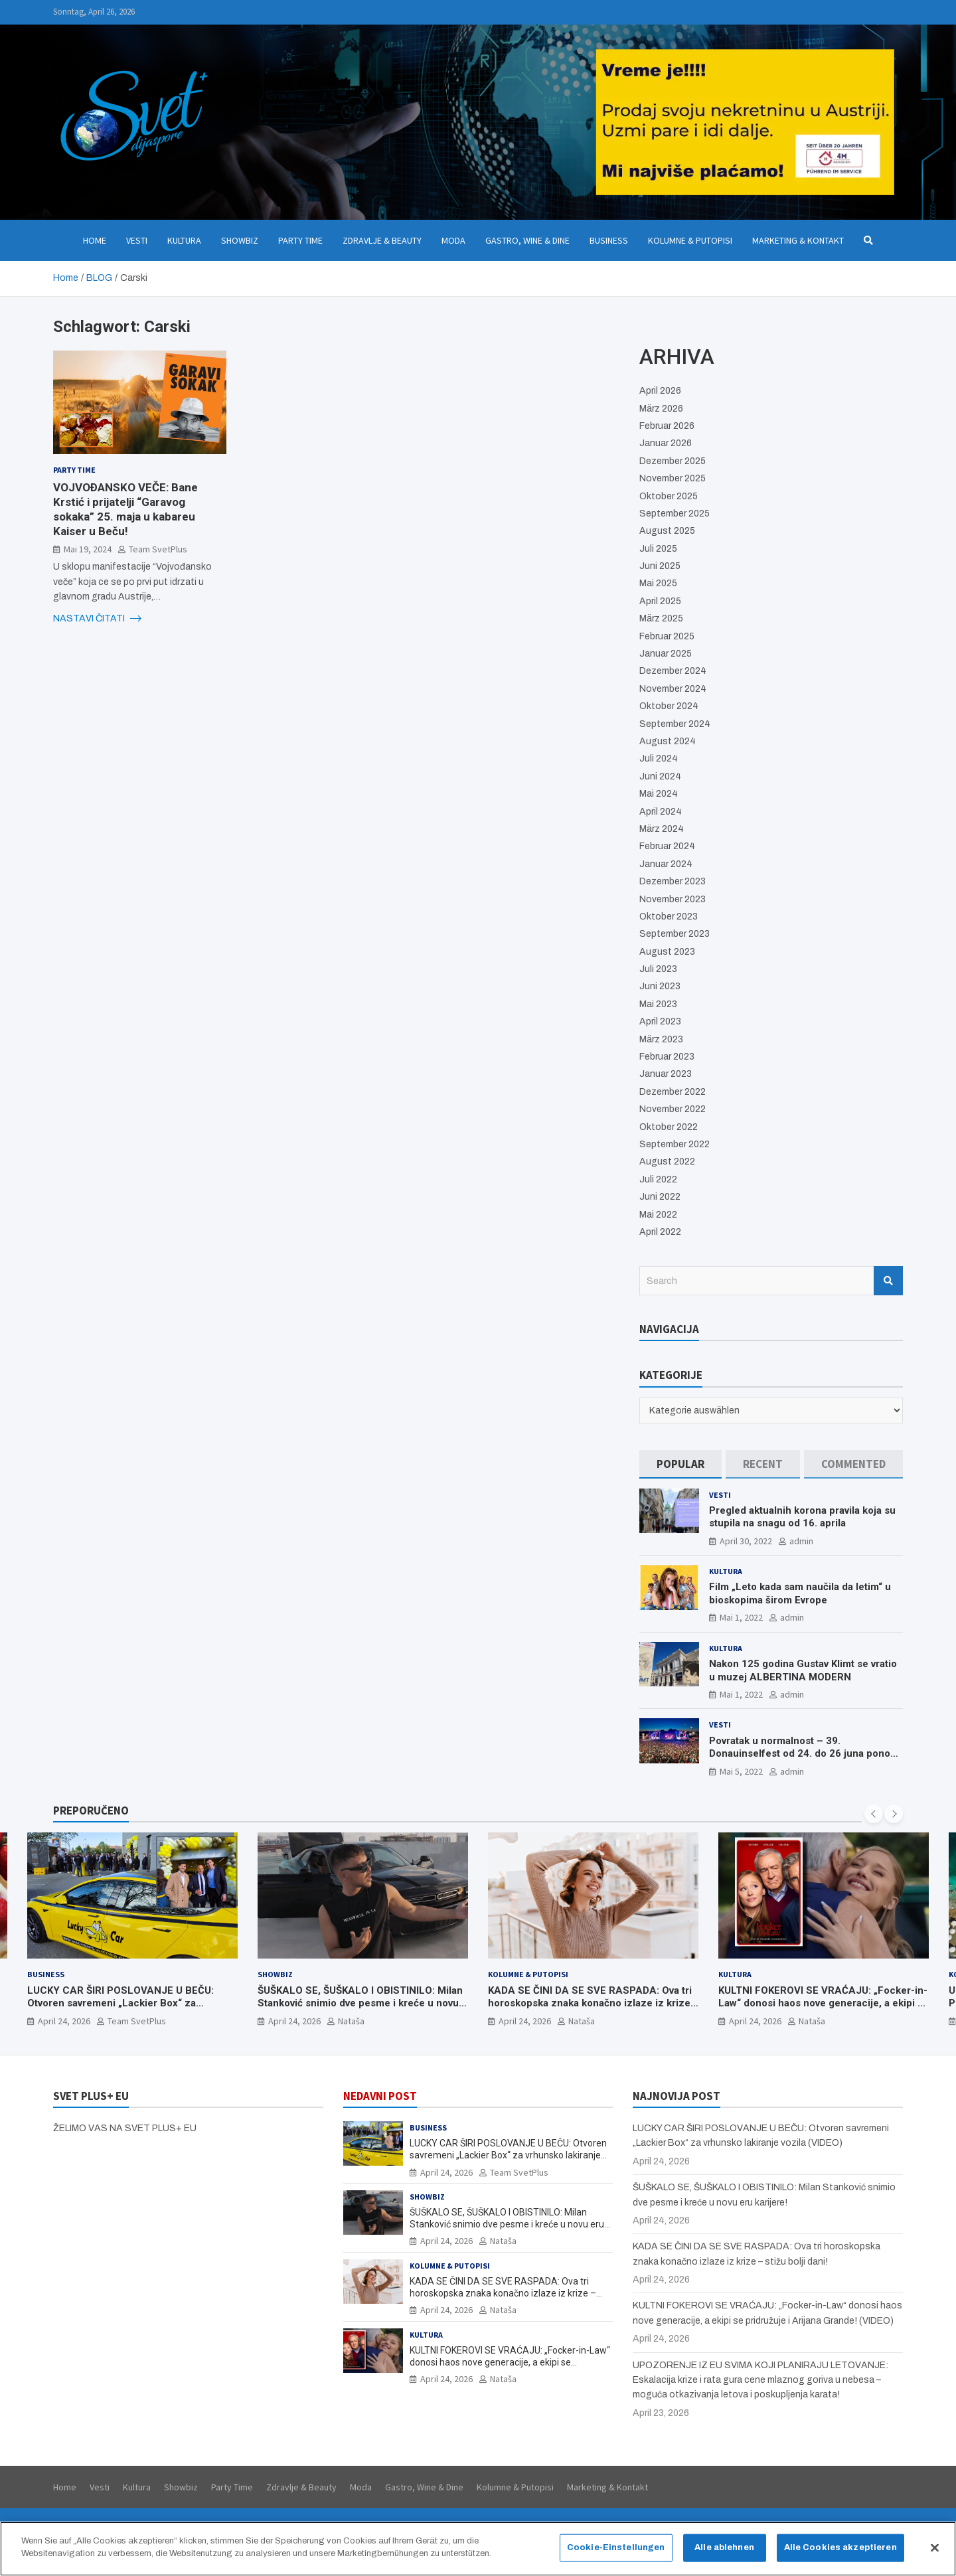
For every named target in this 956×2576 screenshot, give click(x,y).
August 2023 (667, 952)
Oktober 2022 (668, 1127)
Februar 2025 (666, 636)
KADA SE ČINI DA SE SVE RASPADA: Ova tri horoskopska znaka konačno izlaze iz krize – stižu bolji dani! (590, 2003)
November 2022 (672, 1109)
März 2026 (661, 409)
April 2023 (660, 1021)
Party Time (300, 240)
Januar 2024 (665, 864)
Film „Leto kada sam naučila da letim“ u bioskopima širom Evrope (800, 1593)
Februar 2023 (666, 1057)
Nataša (351, 2020)
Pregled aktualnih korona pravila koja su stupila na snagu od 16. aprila (802, 1517)
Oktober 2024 (668, 706)
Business (609, 240)
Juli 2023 (658, 969)
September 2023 (674, 934)
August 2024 (667, 741)
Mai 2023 (658, 1004)
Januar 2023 (665, 1074)
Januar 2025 (665, 654)
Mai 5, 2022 (741, 1771)
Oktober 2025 (668, 496)
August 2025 (667, 531)
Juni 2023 (659, 986)
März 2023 (661, 1039)
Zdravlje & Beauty (382, 240)
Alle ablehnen (724, 2554)
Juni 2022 (659, 1197)
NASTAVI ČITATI (97, 618)
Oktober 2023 (668, 917)
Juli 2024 (658, 759)
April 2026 (660, 391)
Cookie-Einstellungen (616, 2554)
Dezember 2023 (672, 881)
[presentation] (873, 1814)
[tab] (680, 1464)
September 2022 (674, 1144)
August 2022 (667, 1162)
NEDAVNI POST (380, 2096)
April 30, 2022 (746, 1541)
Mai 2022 (658, 1215)
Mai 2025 (658, 583)
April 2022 (660, 1232)
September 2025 (674, 514)
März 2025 (661, 618)
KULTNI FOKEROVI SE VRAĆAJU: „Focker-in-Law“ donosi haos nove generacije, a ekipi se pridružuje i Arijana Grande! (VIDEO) (823, 2003)
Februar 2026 (666, 426)
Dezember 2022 (672, 1092)
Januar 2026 (665, 443)
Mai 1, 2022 (741, 1617)
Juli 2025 (658, 549)
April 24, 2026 (64, 2020)
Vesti (136, 240)
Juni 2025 (659, 566)
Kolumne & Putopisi (690, 240)
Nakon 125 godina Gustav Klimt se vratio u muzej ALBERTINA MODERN (803, 1670)
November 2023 (672, 899)
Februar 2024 (667, 846)
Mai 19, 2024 (88, 549)
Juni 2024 (660, 776)
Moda (453, 240)
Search (888, 1280)
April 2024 (660, 812)
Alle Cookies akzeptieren (840, 2554)
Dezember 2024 (672, 671)
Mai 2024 (658, 794)
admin (801, 1541)
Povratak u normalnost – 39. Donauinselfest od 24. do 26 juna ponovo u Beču (805, 1754)
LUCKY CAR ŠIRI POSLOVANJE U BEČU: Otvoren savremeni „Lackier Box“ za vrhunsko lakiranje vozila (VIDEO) (120, 2003)
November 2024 (672, 689)
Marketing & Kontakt (798, 240)
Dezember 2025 (672, 461)
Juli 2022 (658, 1179)
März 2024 (661, 829)
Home (94, 240)
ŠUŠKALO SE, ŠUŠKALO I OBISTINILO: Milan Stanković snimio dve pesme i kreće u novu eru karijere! (360, 2003)
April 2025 (660, 601)
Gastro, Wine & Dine (527, 240)
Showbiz (239, 240)
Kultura (184, 240)
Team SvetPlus (158, 549)
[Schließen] (934, 2555)
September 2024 (674, 724)
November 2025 (672, 478)
